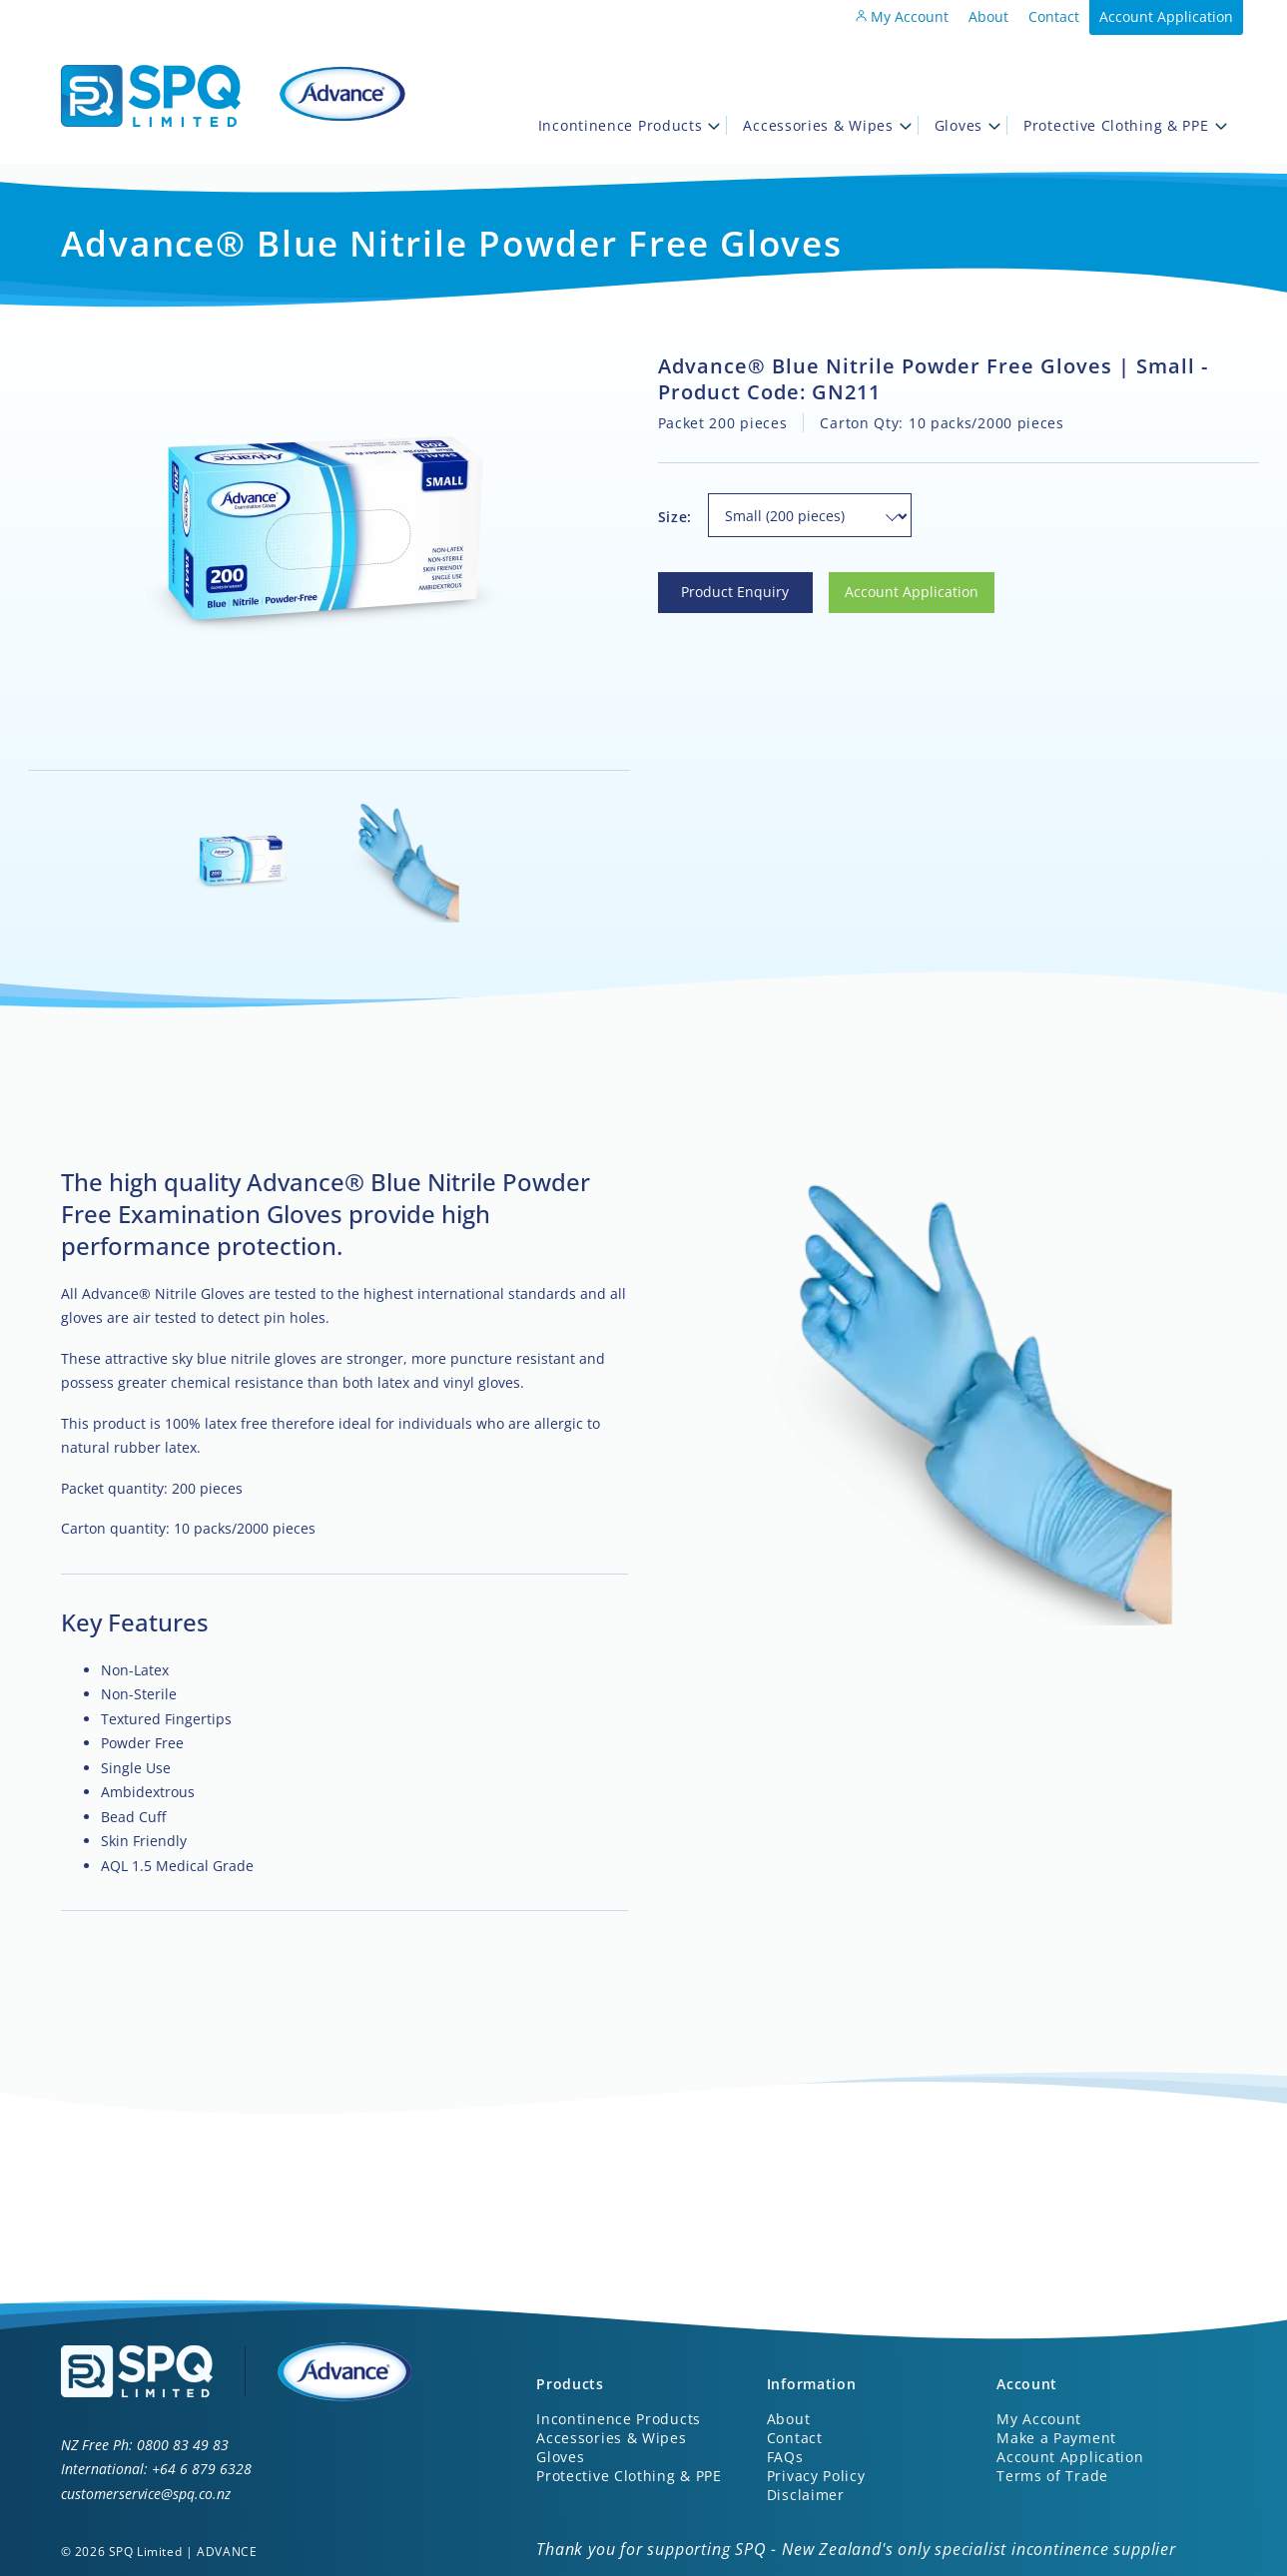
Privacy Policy (816, 2475)
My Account (902, 16)
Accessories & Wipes (827, 125)
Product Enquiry (712, 583)
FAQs (785, 2456)
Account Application (1166, 16)
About (988, 16)
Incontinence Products (629, 125)
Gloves (967, 125)
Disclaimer (806, 2494)
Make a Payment (1056, 2437)
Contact (1053, 16)
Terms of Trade (1052, 2475)
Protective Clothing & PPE (1125, 125)
